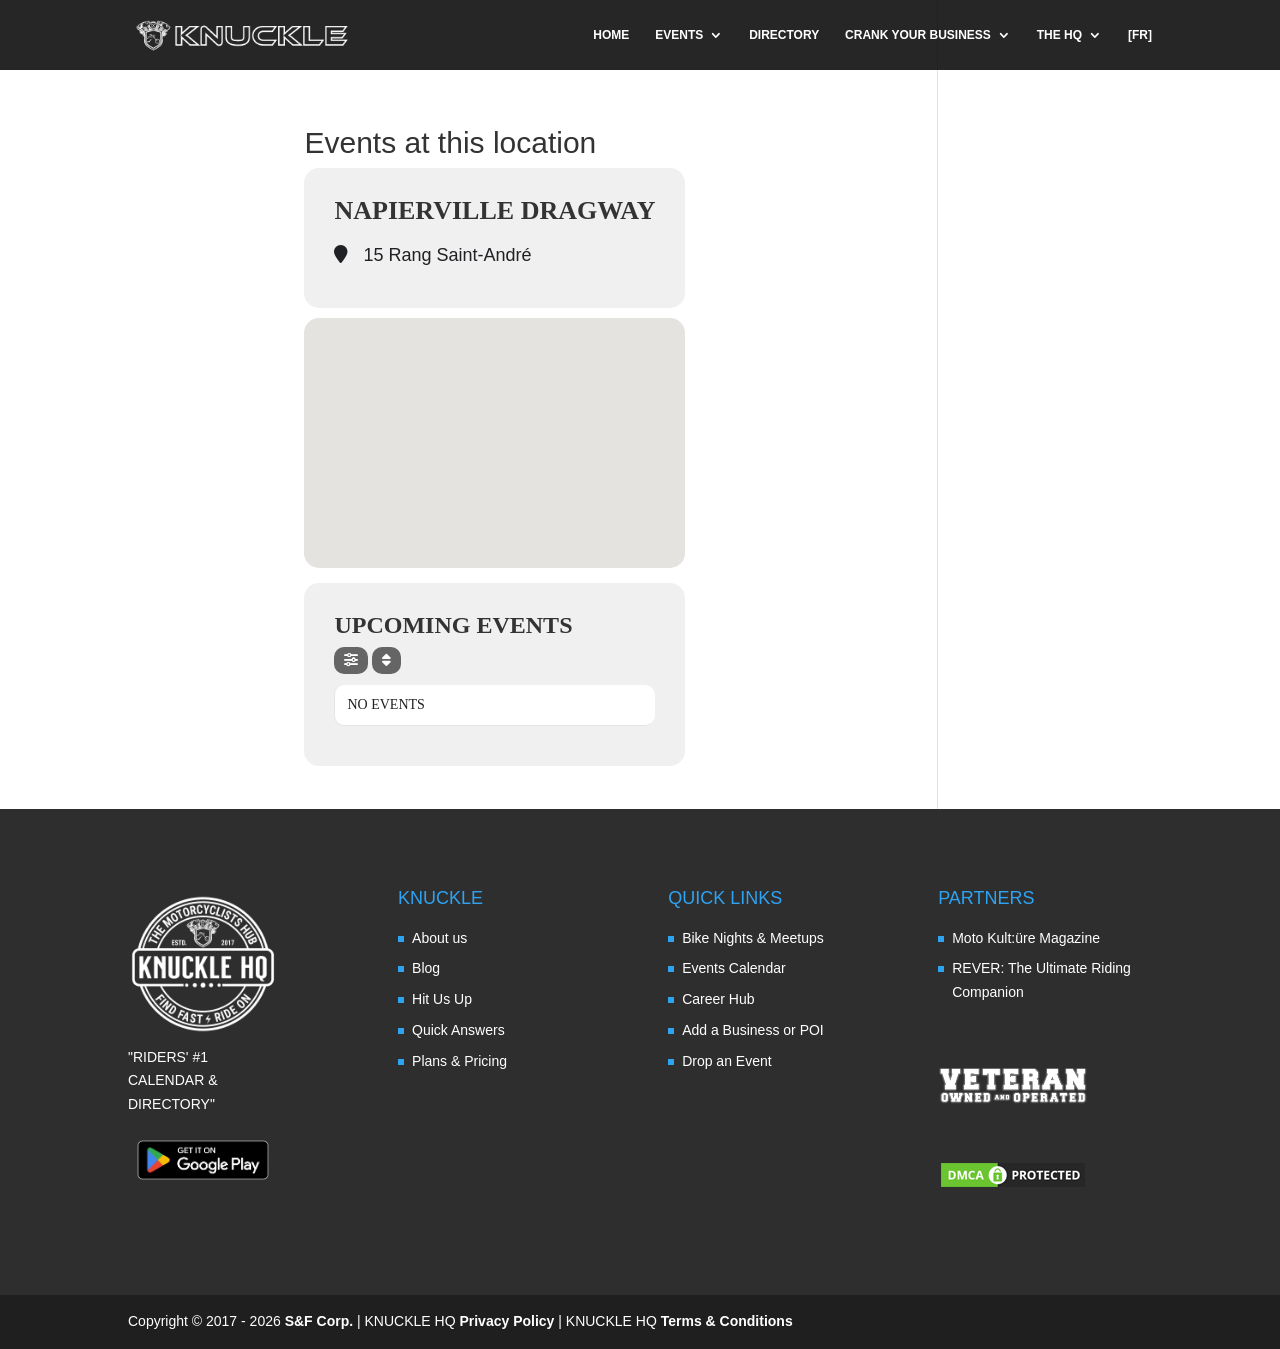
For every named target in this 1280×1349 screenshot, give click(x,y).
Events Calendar (734, 968)
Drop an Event (727, 1061)
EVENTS (679, 35)
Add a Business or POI (753, 1030)
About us (439, 938)
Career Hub (718, 999)
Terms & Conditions (727, 1321)
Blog (426, 968)
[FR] (1140, 35)
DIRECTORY (784, 35)
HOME (611, 35)
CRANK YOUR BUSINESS (918, 35)
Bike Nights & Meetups (753, 938)
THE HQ (1059, 35)
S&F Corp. (319, 1321)
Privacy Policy (506, 1321)
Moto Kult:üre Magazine (1026, 938)
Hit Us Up (442, 999)
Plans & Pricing (459, 1061)
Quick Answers (458, 1030)
